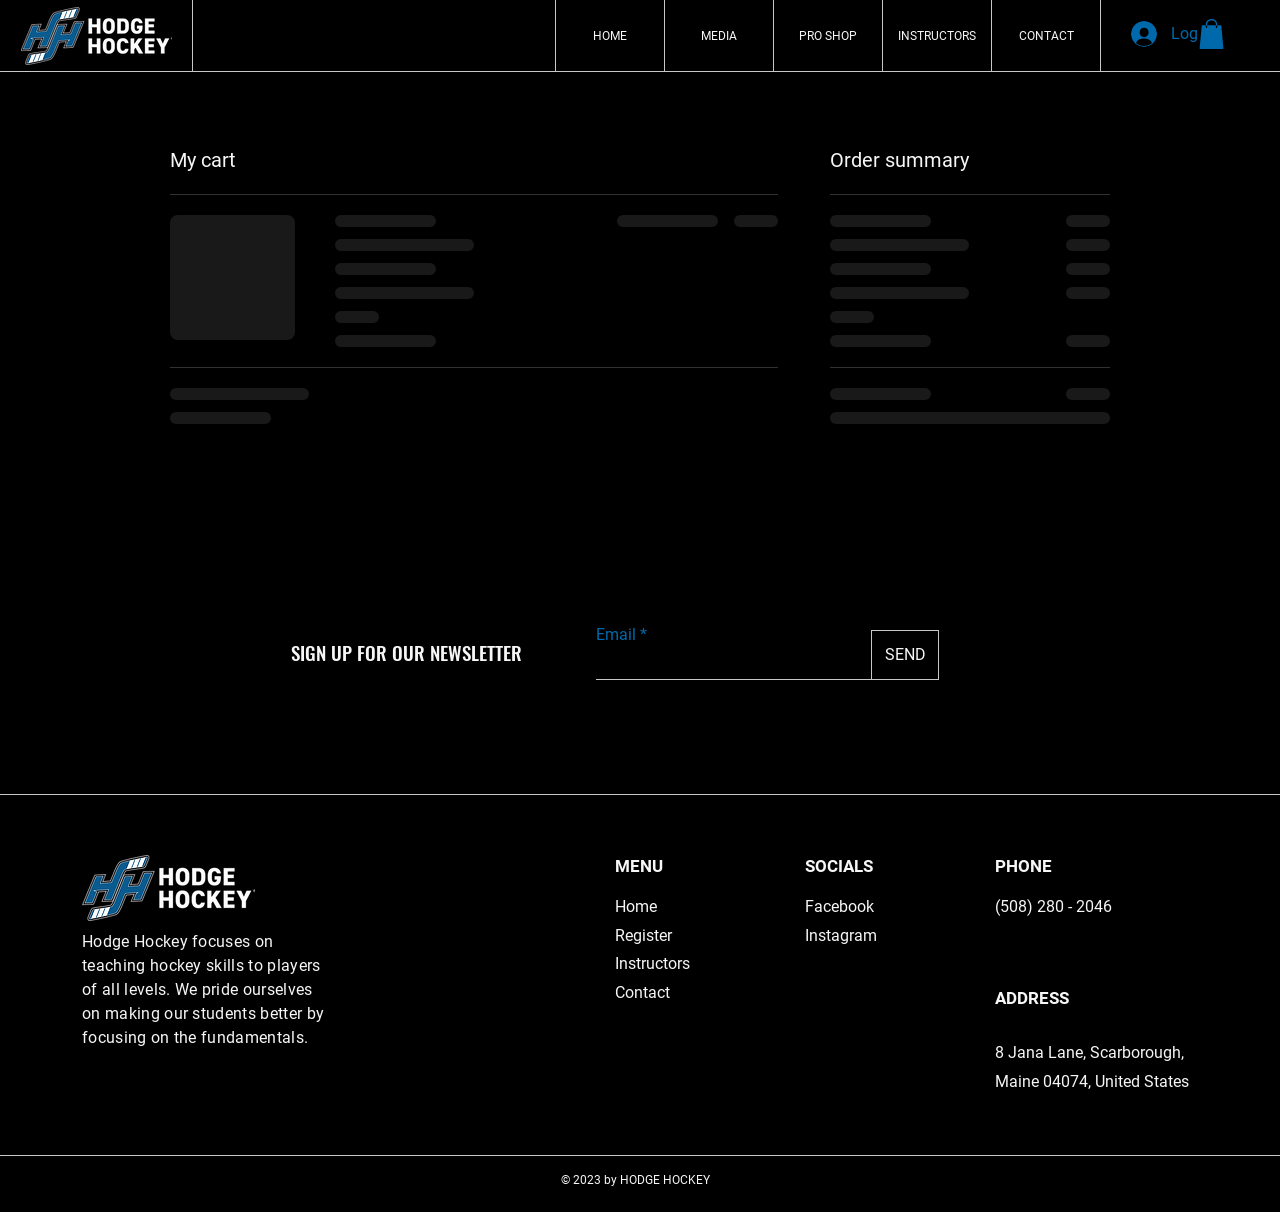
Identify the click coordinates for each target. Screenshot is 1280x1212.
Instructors (652, 963)
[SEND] (905, 655)
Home (636, 906)
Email (616, 635)
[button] (1211, 34)
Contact (642, 992)
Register (643, 935)
